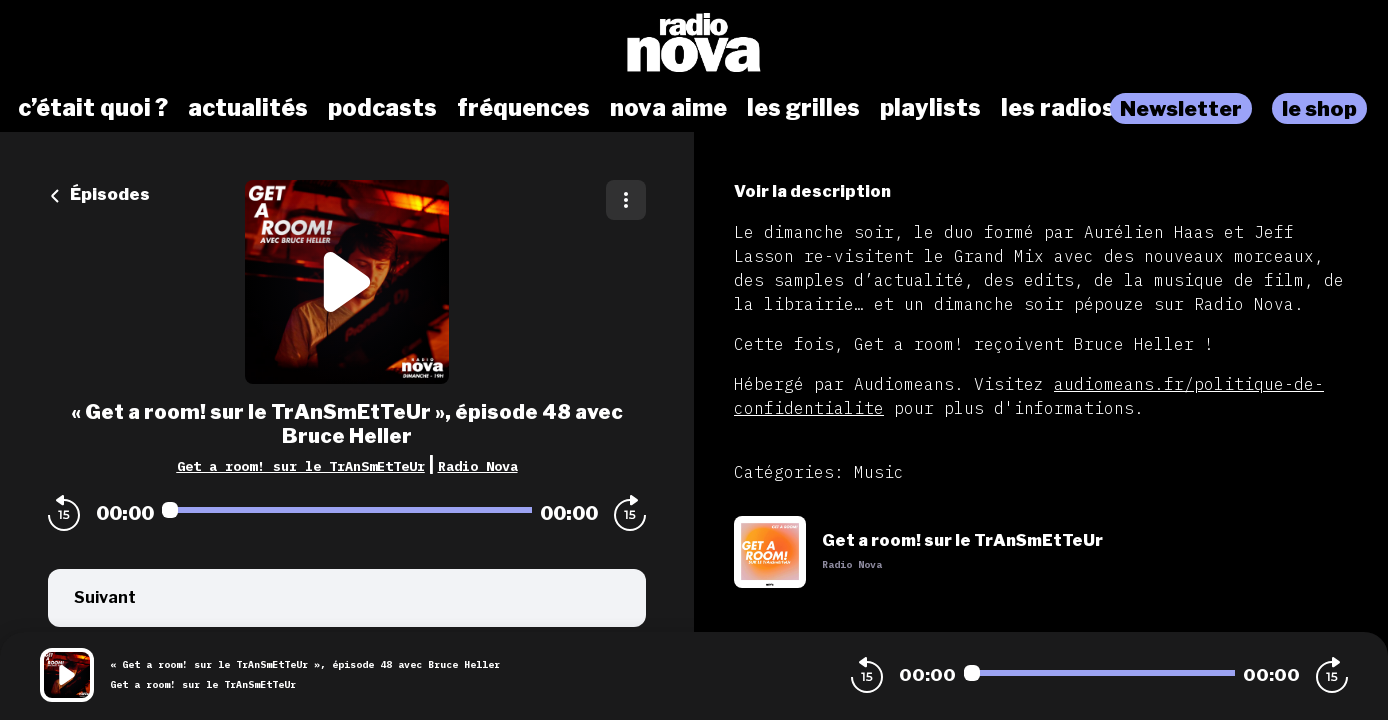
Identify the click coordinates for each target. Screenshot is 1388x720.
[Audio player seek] (347, 510)
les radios (1058, 108)
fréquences (523, 108)
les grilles (803, 108)
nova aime (668, 108)
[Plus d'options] (626, 200)
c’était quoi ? (93, 108)
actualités (248, 108)
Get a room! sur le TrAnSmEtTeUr (301, 466)
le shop (1319, 108)
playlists (930, 108)
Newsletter (1181, 108)
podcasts (382, 108)
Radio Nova (478, 466)
